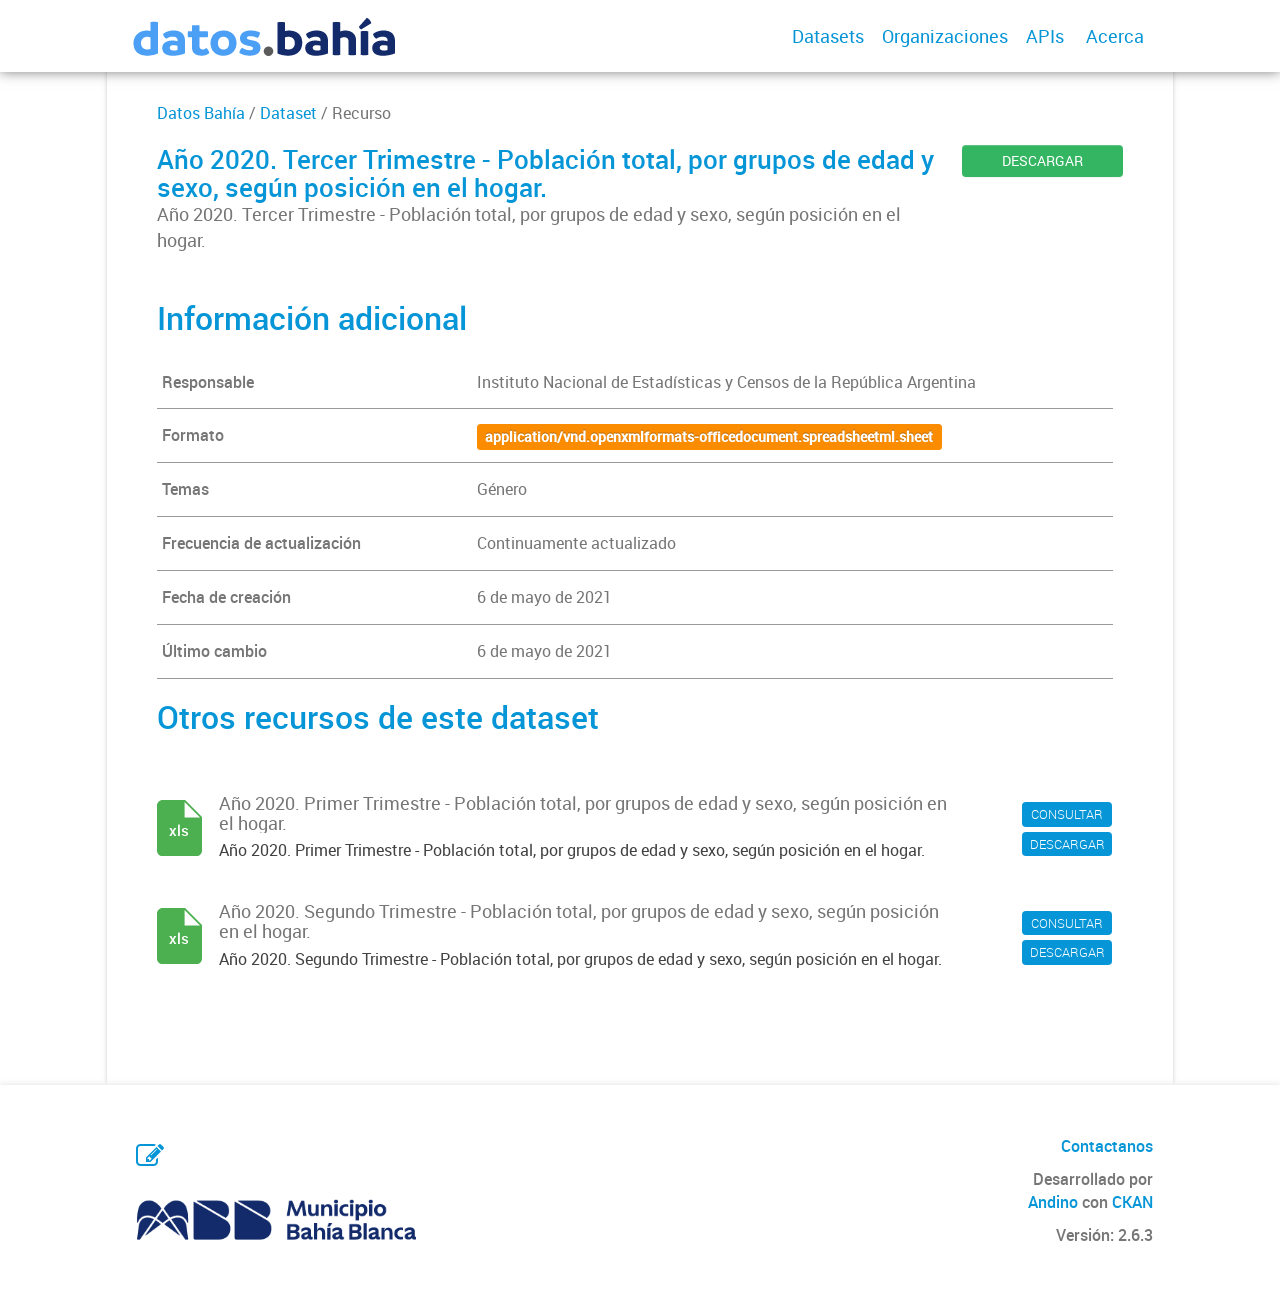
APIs (1045, 36)
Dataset (288, 113)
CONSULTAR (1067, 814)
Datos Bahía (201, 113)
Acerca (1115, 36)
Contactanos (1107, 1146)
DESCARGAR (1042, 160)
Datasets (828, 36)
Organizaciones (945, 36)
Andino (1053, 1202)
